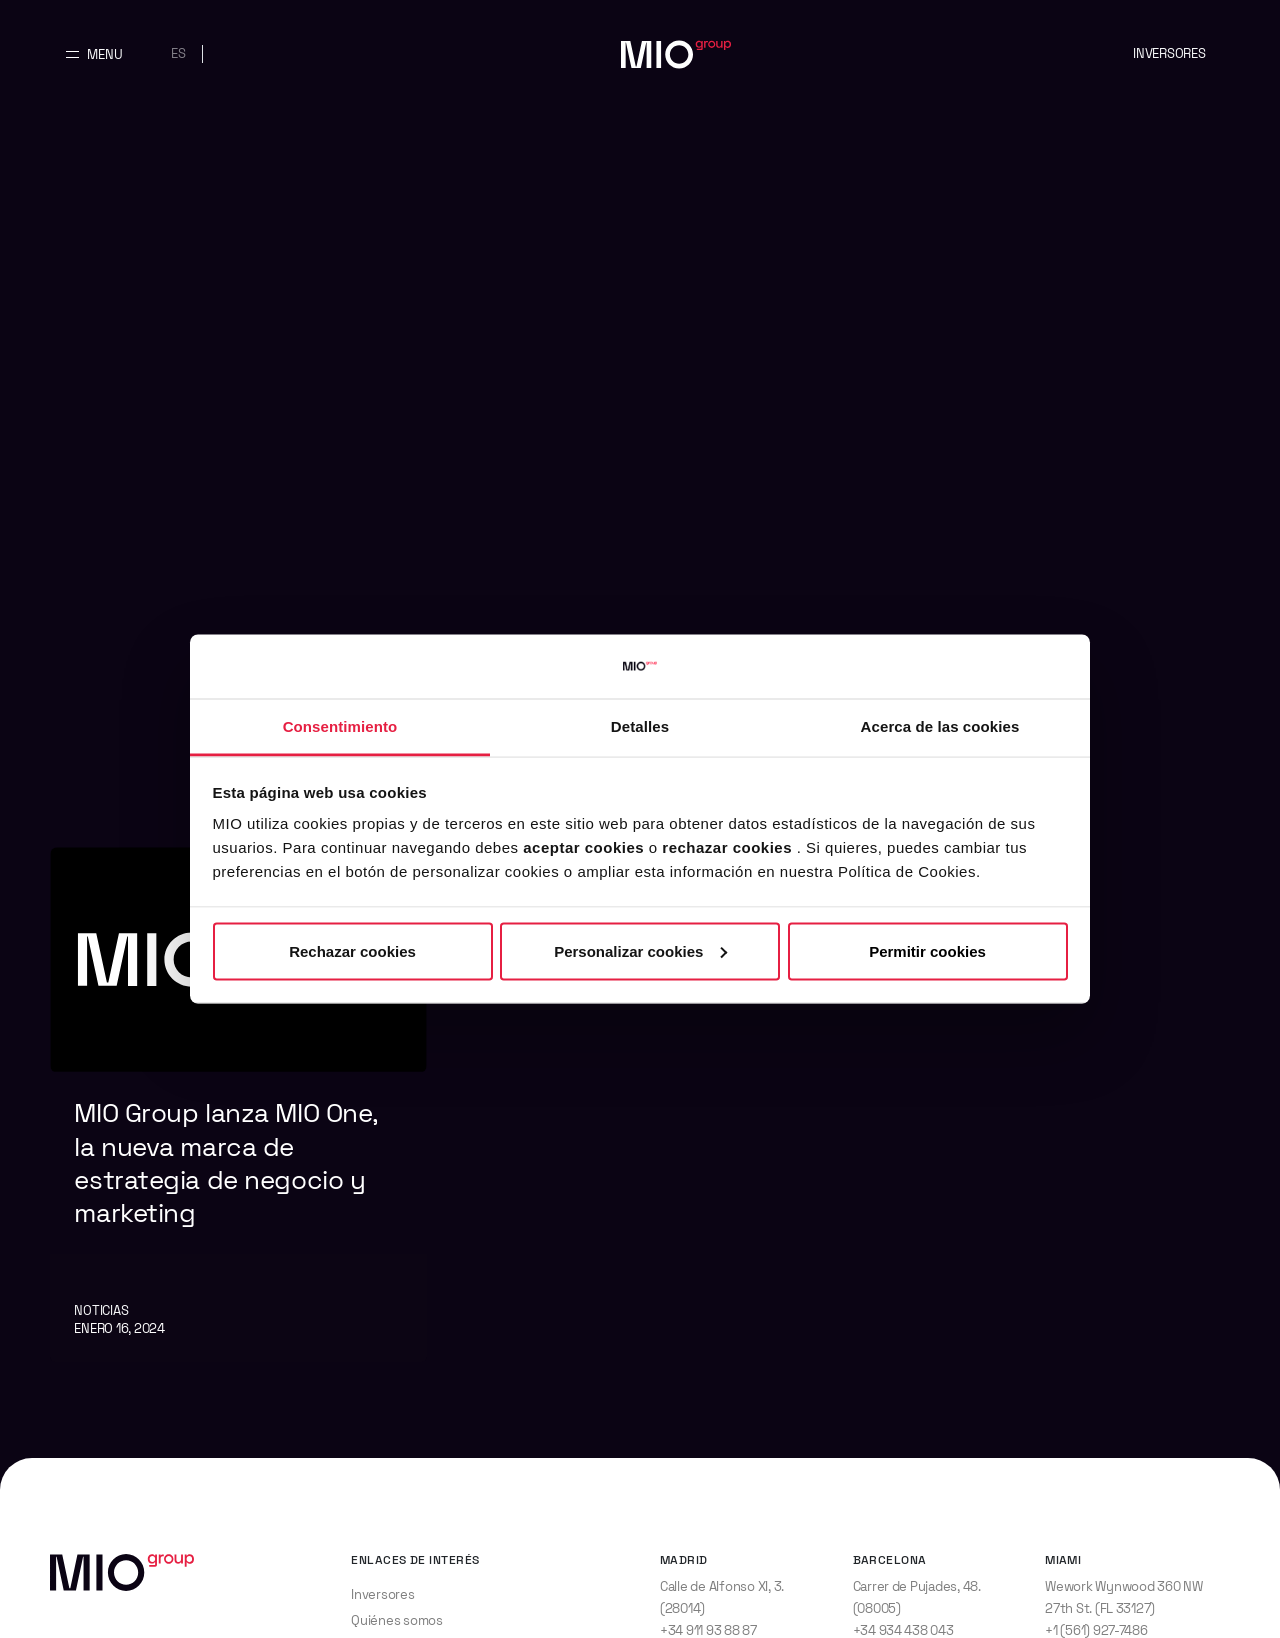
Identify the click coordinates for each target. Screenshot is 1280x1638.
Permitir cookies (927, 950)
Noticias (101, 1310)
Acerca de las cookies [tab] (940, 726)
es (178, 53)
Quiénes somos (397, 1620)
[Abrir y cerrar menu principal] (94, 54)
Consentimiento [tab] (340, 726)
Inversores (1169, 53)
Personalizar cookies (640, 950)
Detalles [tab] (640, 726)
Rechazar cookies (352, 950)
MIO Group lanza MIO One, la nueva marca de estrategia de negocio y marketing (226, 1163)
